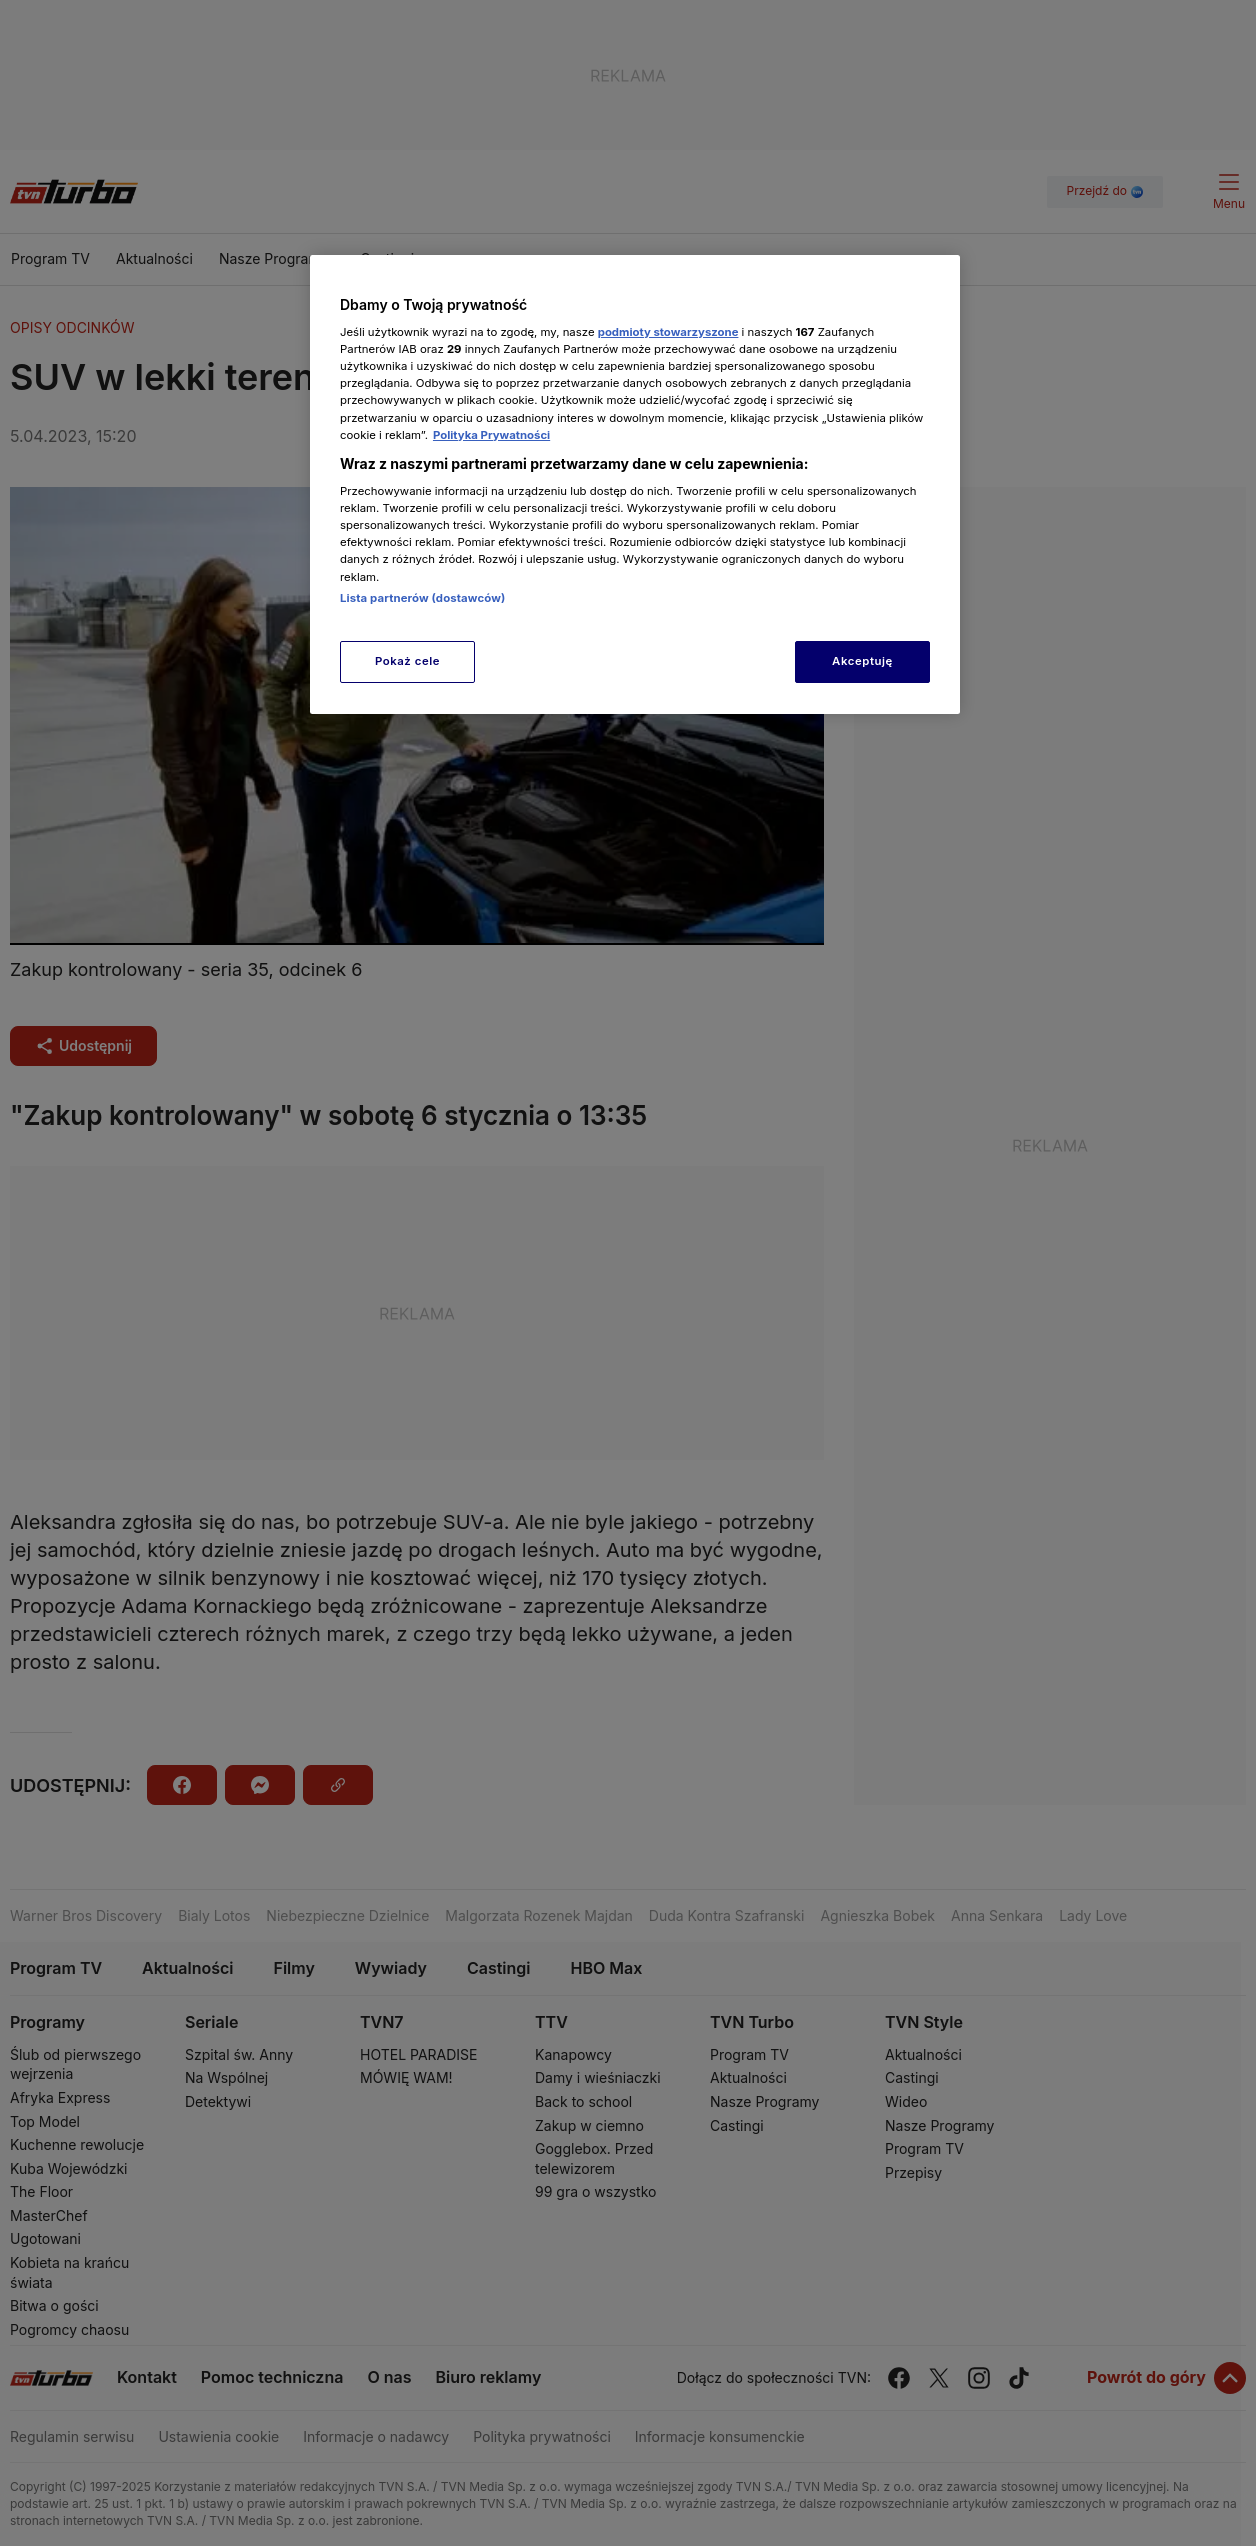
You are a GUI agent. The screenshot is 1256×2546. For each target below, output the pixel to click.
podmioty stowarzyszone (668, 332)
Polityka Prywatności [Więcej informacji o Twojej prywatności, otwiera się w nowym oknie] (491, 435)
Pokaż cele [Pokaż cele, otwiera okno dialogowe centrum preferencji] (407, 661)
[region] (635, 484)
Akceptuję (862, 661)
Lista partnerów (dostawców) (422, 598)
